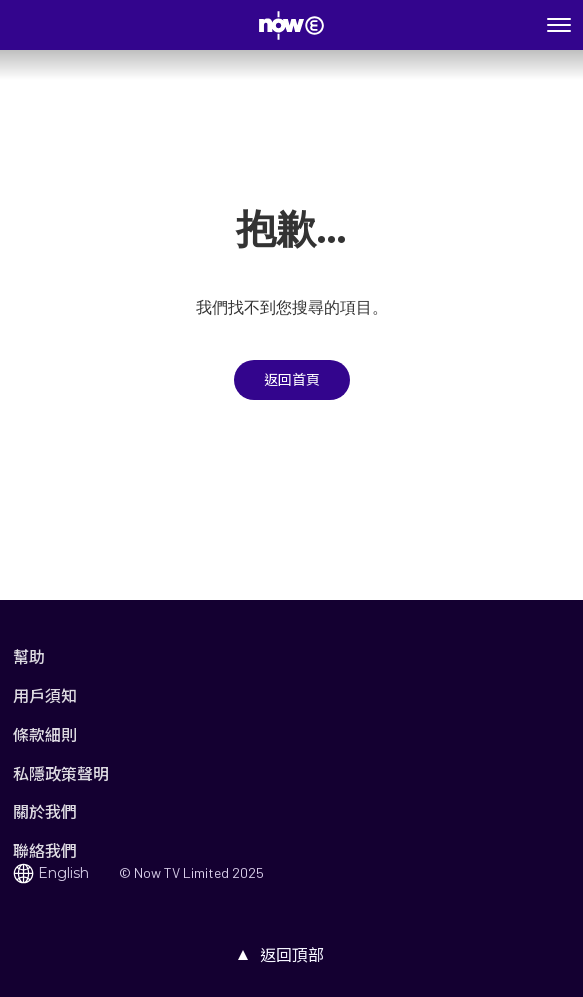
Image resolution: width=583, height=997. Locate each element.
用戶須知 (45, 695)
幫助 (29, 656)
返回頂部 (292, 954)
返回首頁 (292, 380)
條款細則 (45, 734)
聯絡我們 (45, 850)
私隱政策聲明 (61, 773)
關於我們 (45, 811)
